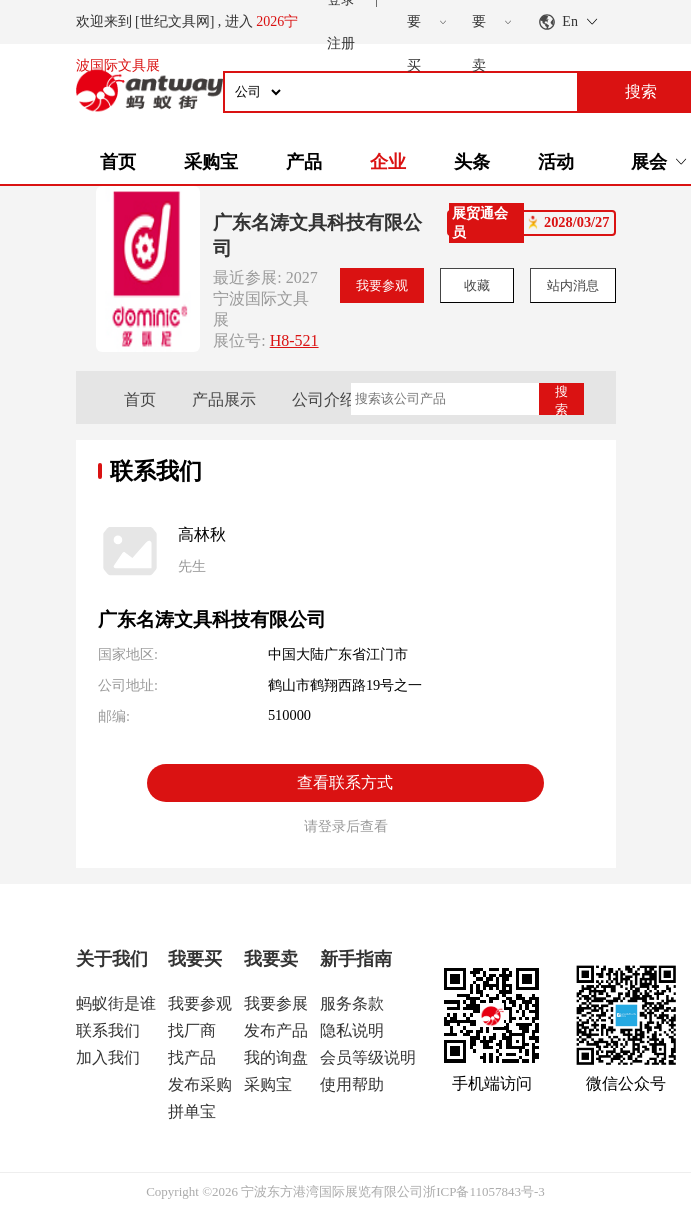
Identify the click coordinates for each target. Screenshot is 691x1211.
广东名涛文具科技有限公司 (317, 235)
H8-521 (294, 340)
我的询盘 (276, 1057)
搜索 (561, 399)
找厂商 (192, 1030)
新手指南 (356, 959)
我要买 (195, 959)
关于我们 (112, 959)
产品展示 (224, 399)
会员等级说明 (368, 1057)
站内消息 (573, 285)
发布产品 (276, 1030)
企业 (388, 162)
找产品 (192, 1057)
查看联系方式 (345, 782)
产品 (304, 162)
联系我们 (108, 1030)
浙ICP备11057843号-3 (484, 1191)
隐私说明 (352, 1030)
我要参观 (382, 285)
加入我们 (108, 1057)
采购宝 (211, 162)
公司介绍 (324, 399)
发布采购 (200, 1084)
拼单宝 (192, 1111)
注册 (341, 43)
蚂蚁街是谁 (116, 1003)
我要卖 (271, 959)
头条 (472, 162)
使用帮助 (352, 1084)
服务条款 (352, 1003)
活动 (556, 162)
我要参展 (276, 1003)
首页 (118, 162)
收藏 (477, 285)
